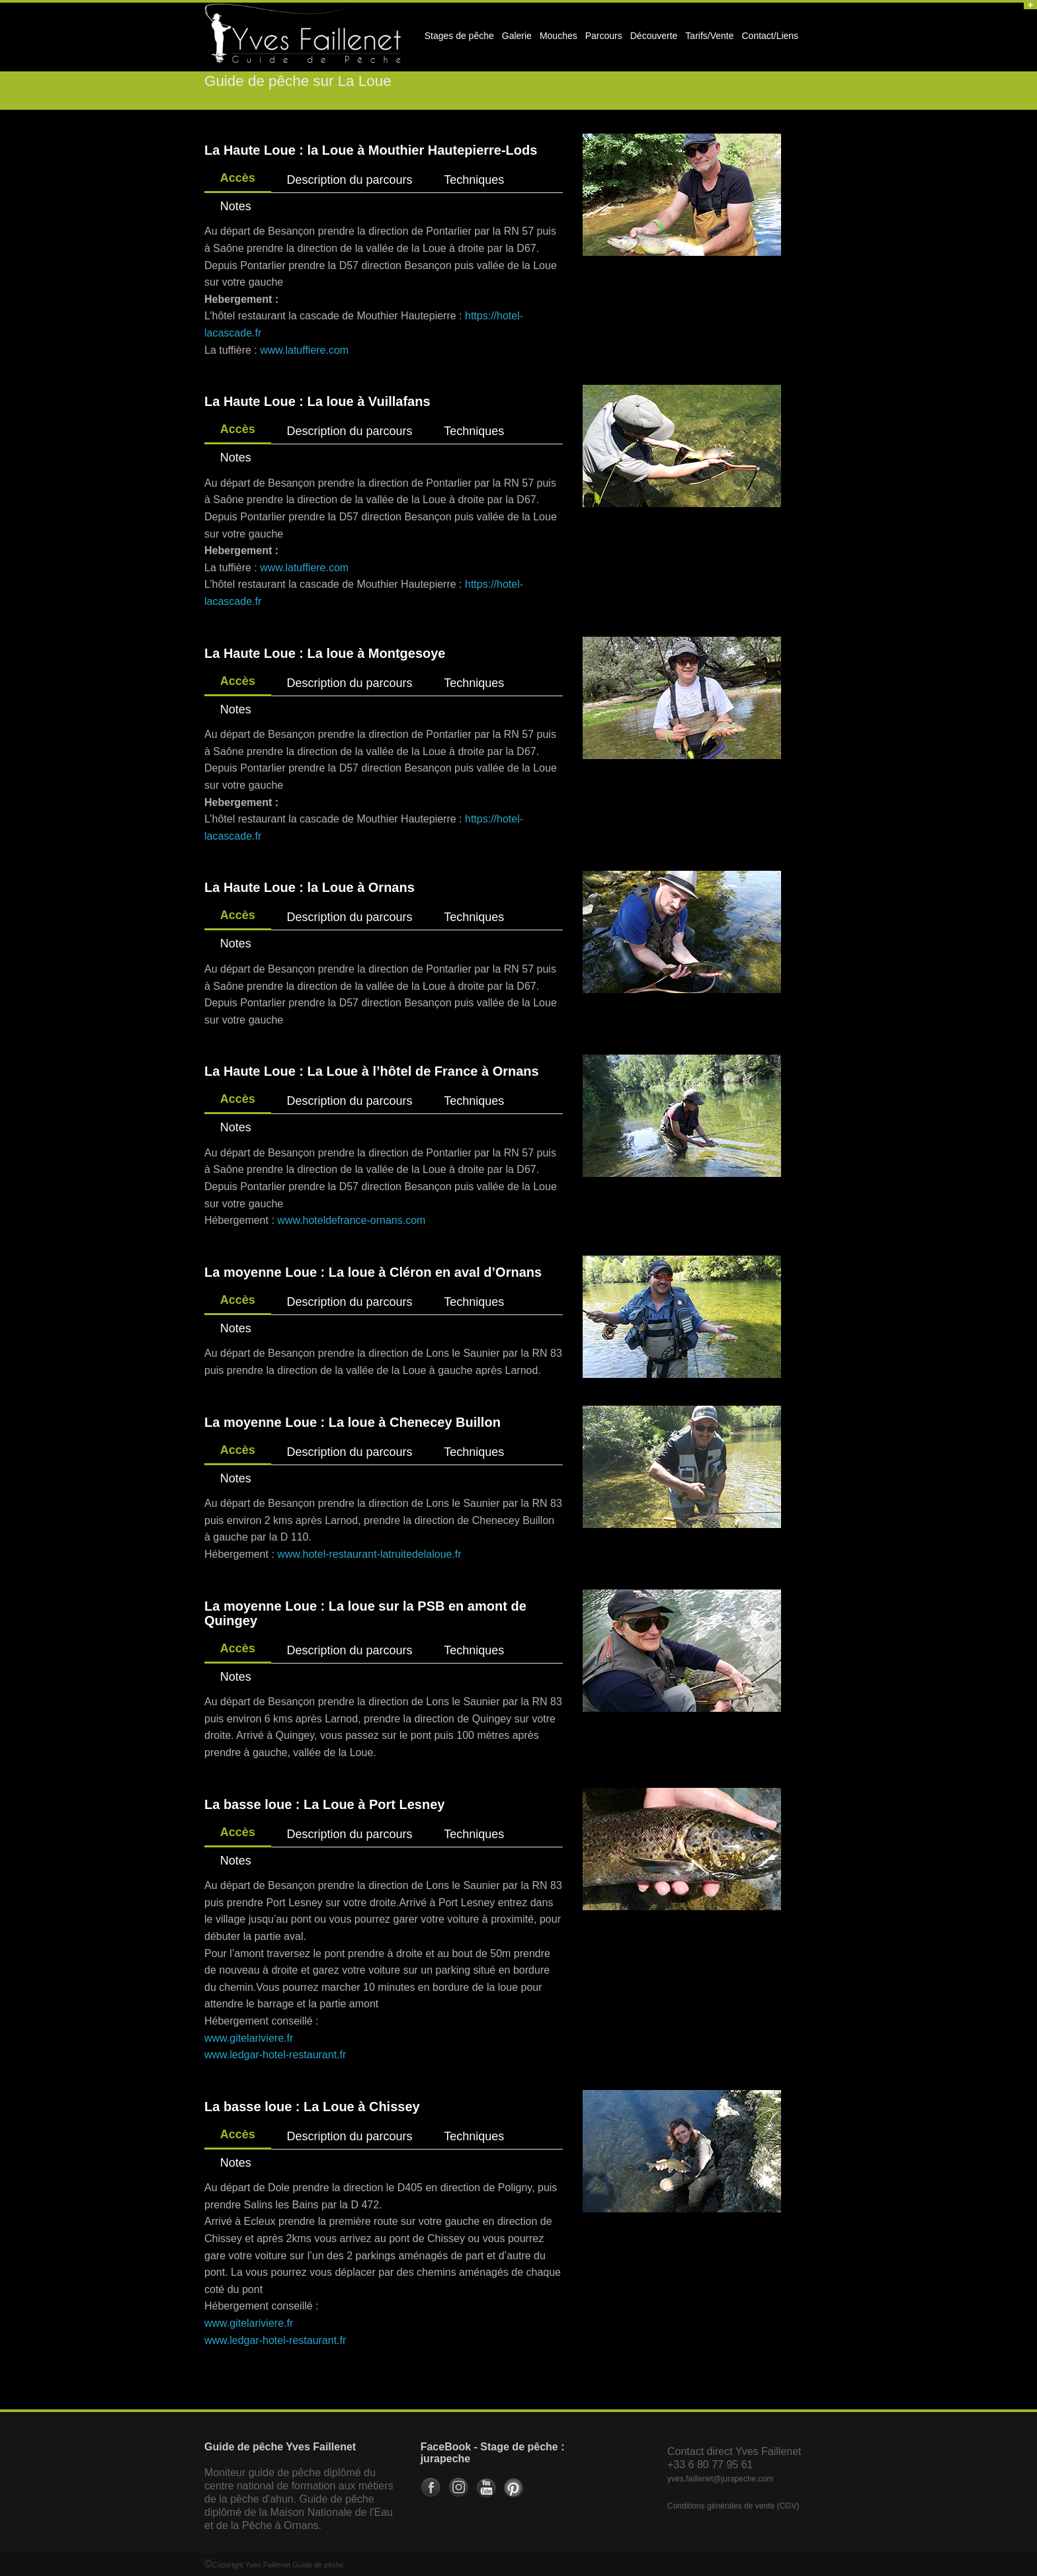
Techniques (474, 179)
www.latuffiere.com (304, 350)
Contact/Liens (768, 39)
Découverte (652, 39)
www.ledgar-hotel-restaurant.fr (275, 2054)
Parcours (601, 39)
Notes (235, 206)
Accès (237, 177)
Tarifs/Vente (709, 35)
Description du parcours (349, 179)
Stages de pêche (457, 39)
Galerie (515, 39)
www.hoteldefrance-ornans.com (351, 1220)
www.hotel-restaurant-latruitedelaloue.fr (369, 1554)
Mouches (558, 35)
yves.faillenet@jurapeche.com (720, 2478)
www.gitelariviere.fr (248, 2038)
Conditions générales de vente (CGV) (733, 2506)
